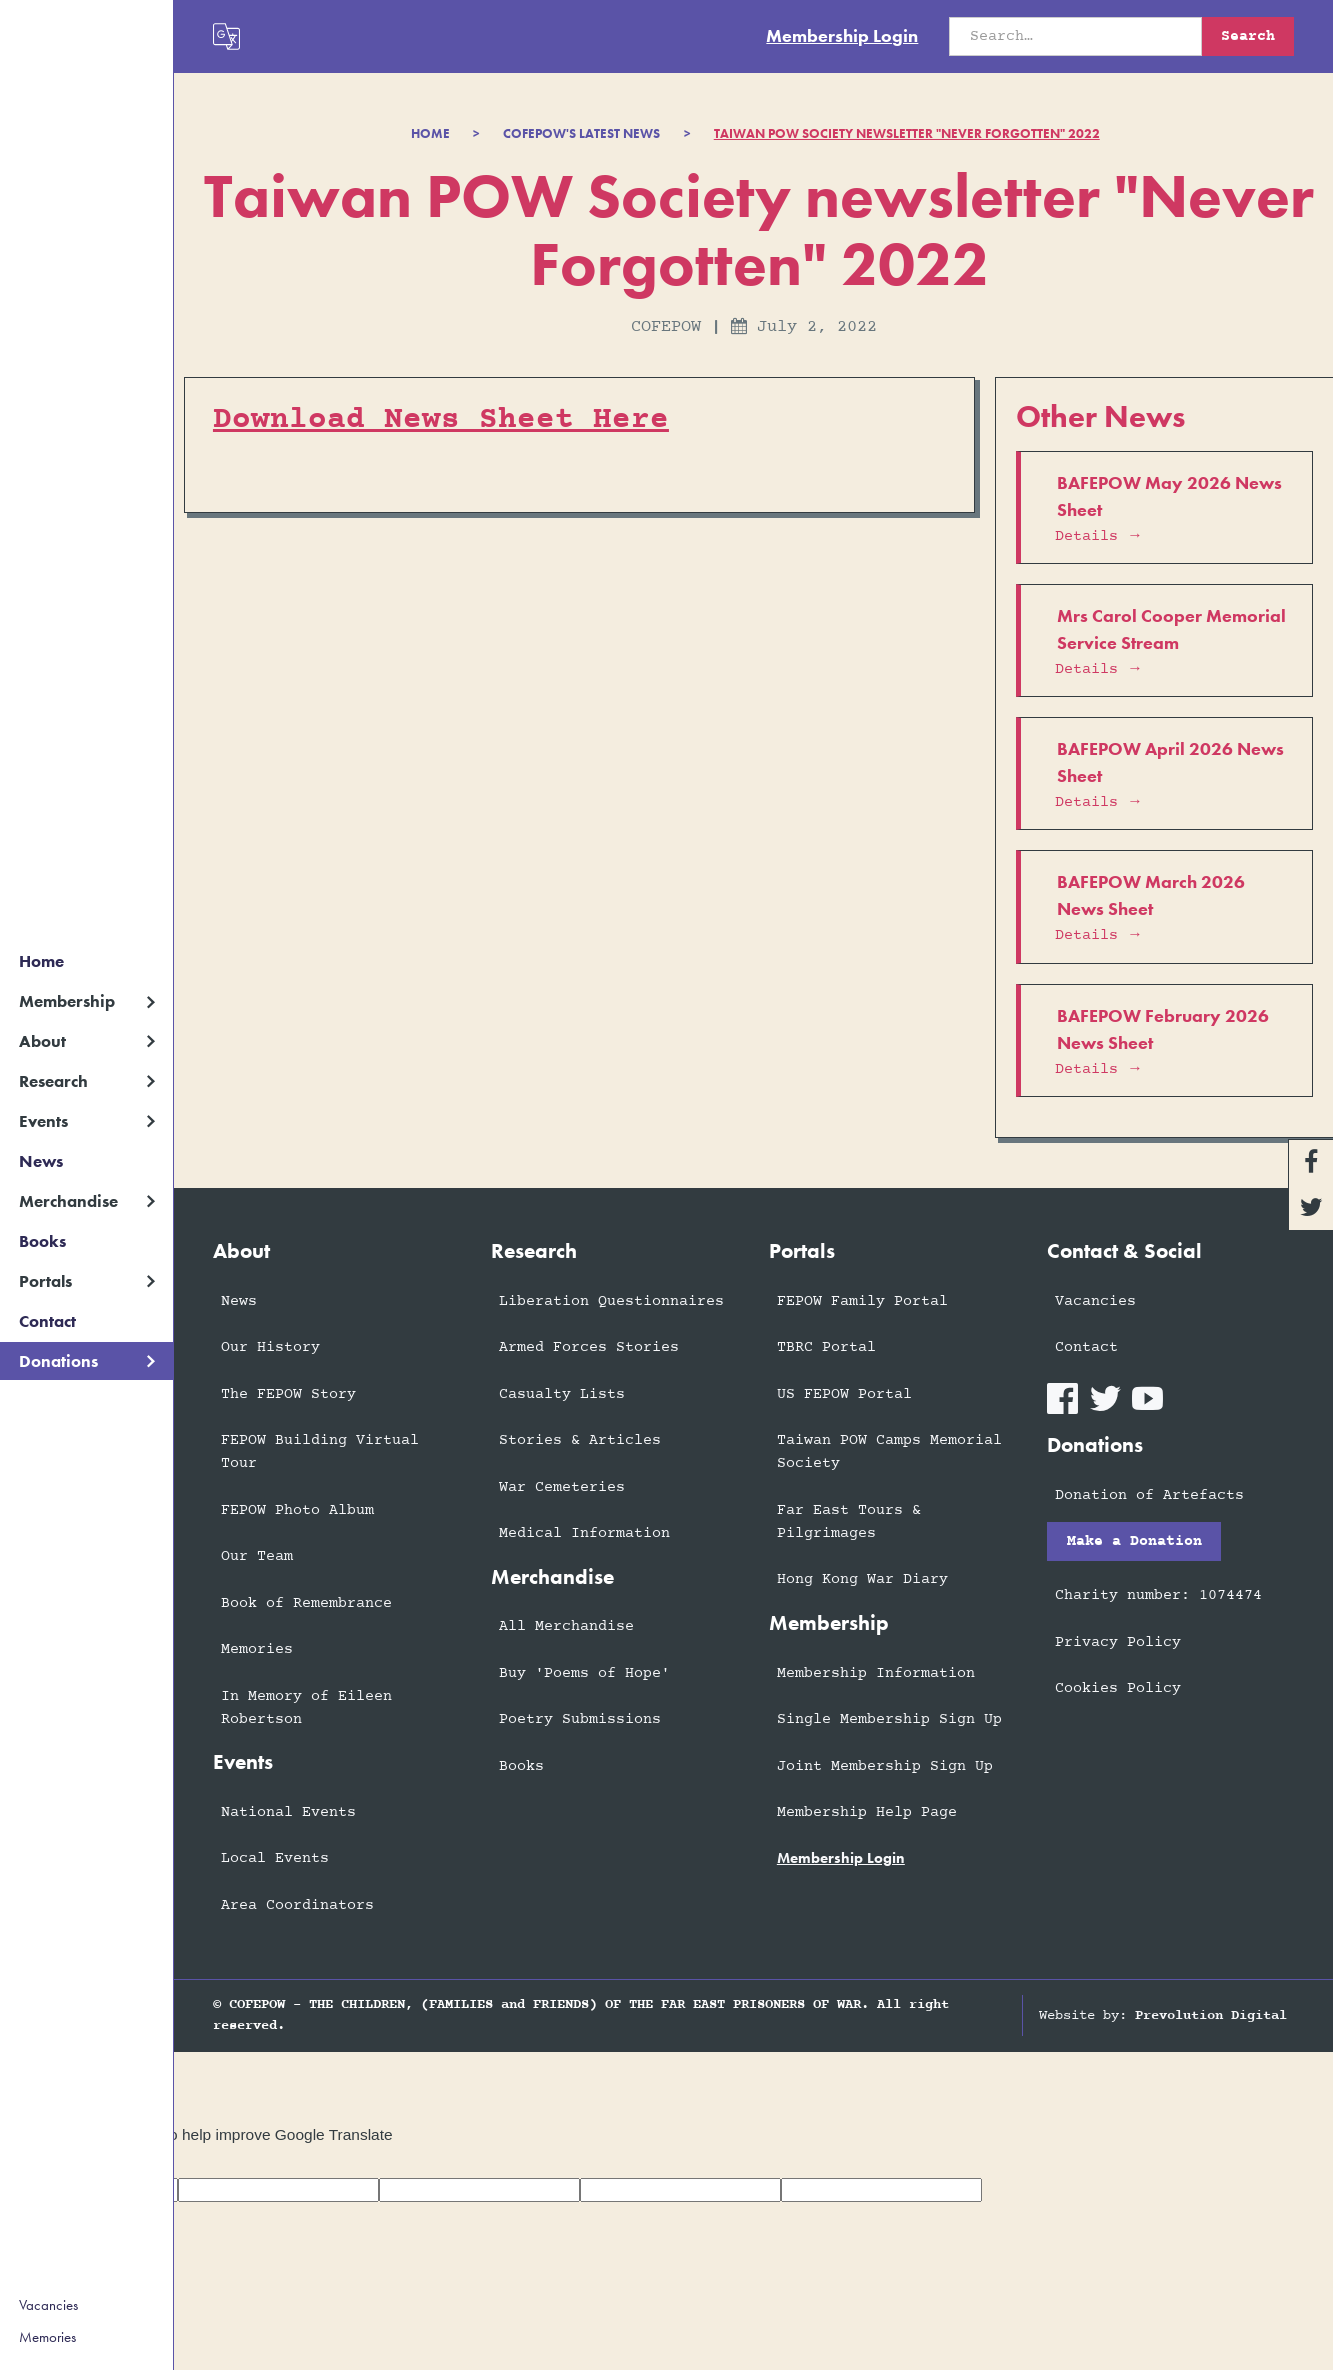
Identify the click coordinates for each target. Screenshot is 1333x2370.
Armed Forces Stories (589, 1347)
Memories (47, 2337)
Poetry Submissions (580, 1719)
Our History (270, 1347)
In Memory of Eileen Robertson (306, 1708)
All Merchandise (566, 1626)
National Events (288, 1812)
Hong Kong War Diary (862, 1579)
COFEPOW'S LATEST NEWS (581, 133)
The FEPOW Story (288, 1394)
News (41, 1161)
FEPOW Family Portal (862, 1301)
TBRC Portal (826, 1347)
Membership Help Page (867, 1812)
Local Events (275, 1858)
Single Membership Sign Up (889, 1719)
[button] (86, 1002)
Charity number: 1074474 (1158, 1595)
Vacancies (48, 2305)
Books (42, 1241)
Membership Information (876, 1673)
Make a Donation (1134, 1541)
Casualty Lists (562, 1394)
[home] (86, 26)
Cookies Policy (1118, 1688)
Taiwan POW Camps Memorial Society (889, 1452)
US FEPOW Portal (844, 1394)
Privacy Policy (1118, 1642)
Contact (47, 1321)
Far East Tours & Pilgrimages (849, 1522)
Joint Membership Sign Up (885, 1766)
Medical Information (584, 1533)
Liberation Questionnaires (611, 1301)
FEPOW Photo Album (297, 1510)
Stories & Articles (580, 1440)
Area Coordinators (297, 1905)
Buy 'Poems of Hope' (584, 1673)
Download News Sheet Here (441, 419)
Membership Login (842, 36)
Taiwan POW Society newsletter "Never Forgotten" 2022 (907, 133)
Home (41, 961)
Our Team (257, 1556)
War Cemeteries (562, 1487)
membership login (841, 1858)
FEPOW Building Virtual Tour (320, 1452)
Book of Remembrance (306, 1603)
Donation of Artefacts (1149, 1495)
